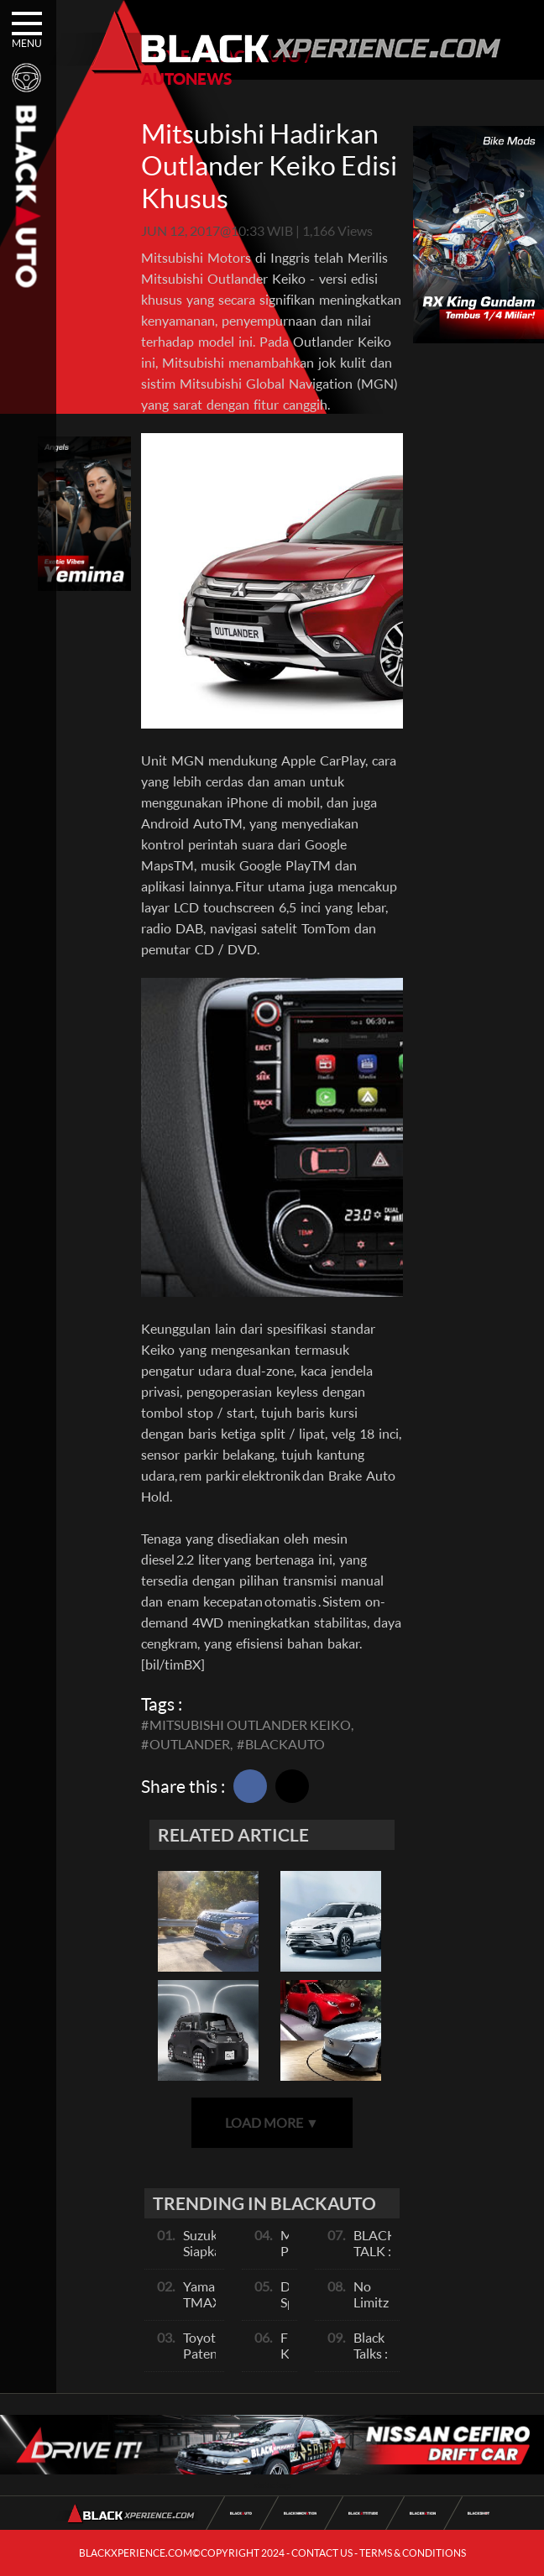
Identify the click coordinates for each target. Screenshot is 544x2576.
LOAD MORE (272, 2122)
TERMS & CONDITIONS (412, 2553)
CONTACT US (322, 2553)
